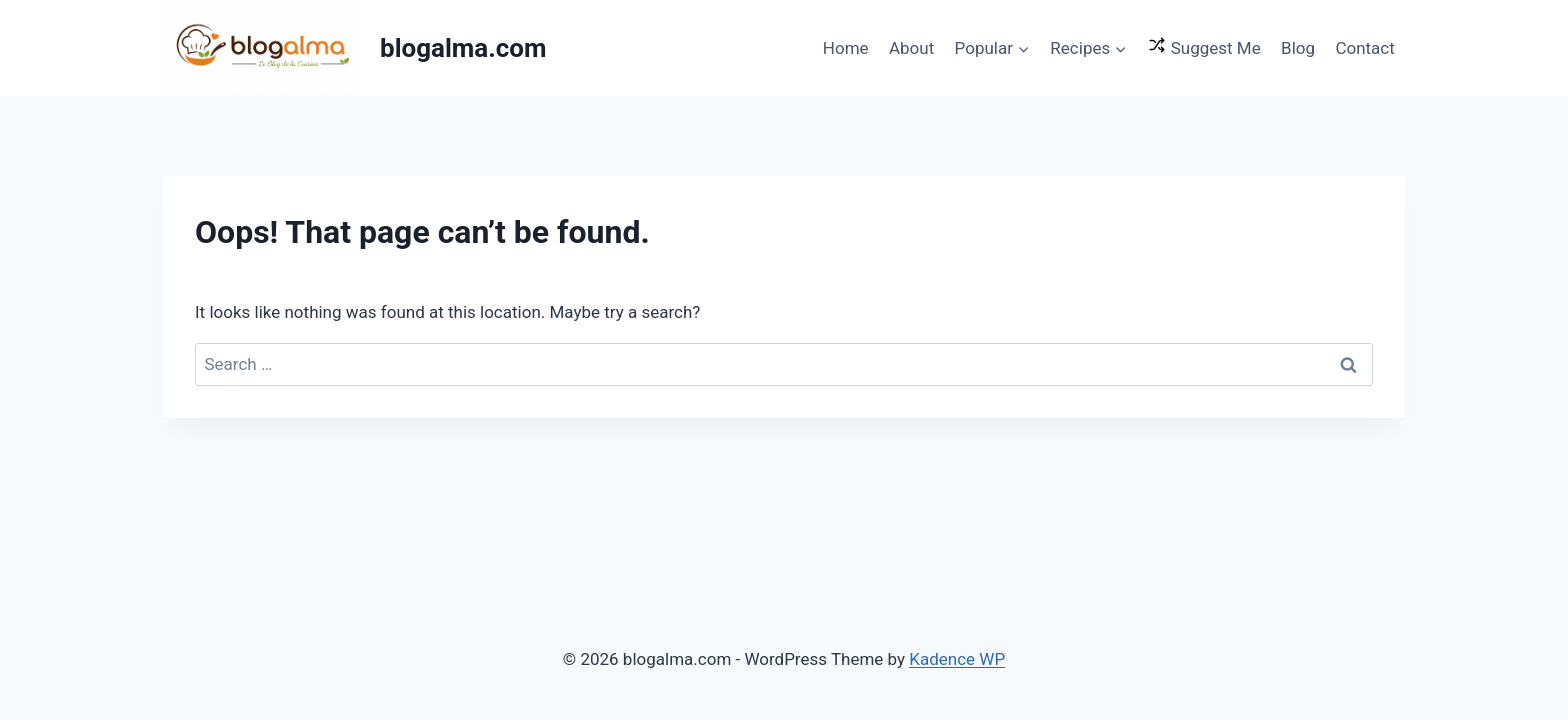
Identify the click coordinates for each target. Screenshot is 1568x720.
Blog (1298, 48)
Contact (1364, 48)
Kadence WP (957, 659)
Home (846, 48)
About (911, 48)
